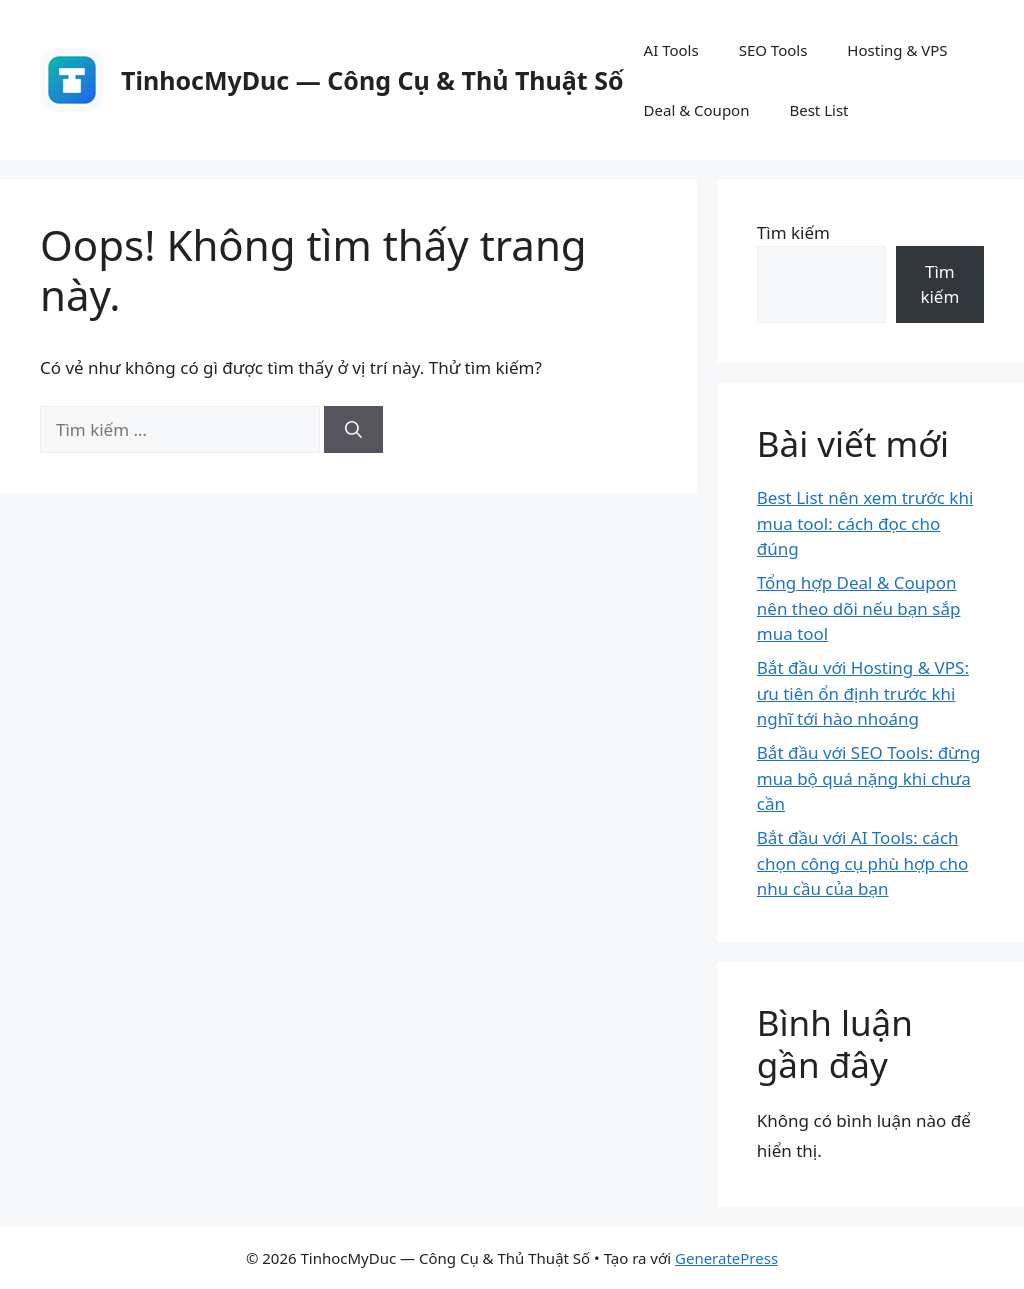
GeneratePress (726, 1258)
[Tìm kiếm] (353, 430)
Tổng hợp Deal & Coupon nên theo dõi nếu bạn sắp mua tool (859, 608)
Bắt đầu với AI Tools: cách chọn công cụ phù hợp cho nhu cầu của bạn (862, 863)
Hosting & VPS (897, 50)
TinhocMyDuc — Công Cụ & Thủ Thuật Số (372, 80)
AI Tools (671, 50)
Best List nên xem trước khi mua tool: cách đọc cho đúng (865, 523)
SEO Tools (773, 50)
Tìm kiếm (793, 232)
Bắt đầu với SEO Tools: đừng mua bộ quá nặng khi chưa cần (869, 778)
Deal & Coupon (697, 110)
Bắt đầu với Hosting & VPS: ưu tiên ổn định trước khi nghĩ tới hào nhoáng (863, 693)
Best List (818, 110)
